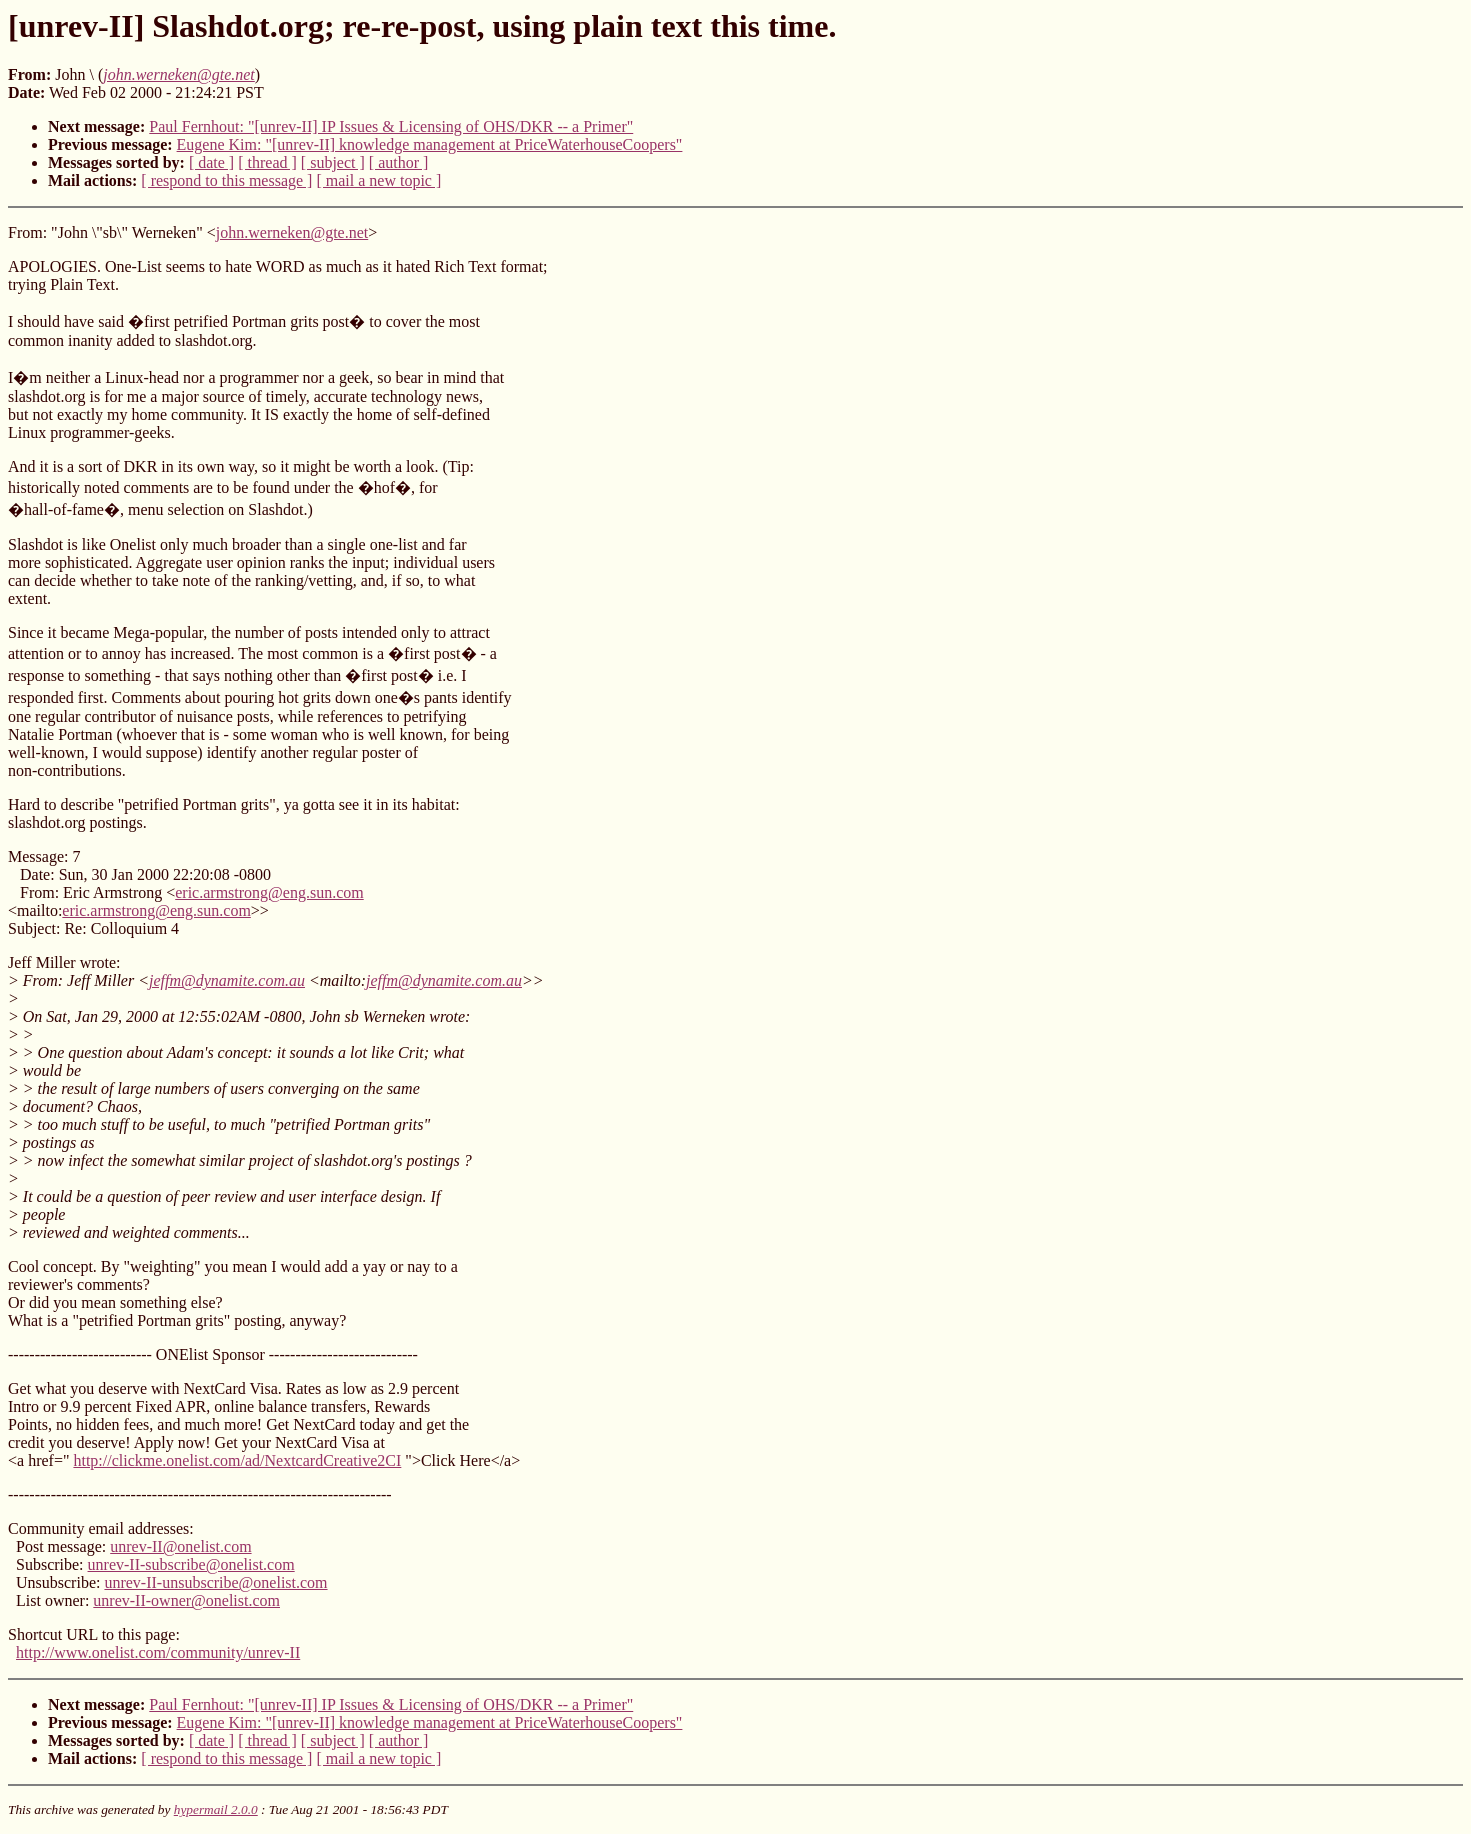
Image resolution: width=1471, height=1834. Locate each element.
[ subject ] (333, 162)
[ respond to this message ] (226, 180)
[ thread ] (267, 162)
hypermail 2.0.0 (216, 1809)
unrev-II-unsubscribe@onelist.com (215, 1582)
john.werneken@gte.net (292, 232)
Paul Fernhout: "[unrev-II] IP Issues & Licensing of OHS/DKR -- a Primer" (391, 126)
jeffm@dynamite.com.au (227, 980)
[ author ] (399, 162)
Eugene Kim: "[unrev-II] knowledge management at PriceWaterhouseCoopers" (430, 144)
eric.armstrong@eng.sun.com (269, 892)
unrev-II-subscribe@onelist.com (191, 1564)
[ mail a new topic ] (378, 180)
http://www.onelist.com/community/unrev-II (158, 1652)
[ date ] (211, 162)
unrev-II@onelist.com (180, 1546)
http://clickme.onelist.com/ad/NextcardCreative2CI (237, 1460)
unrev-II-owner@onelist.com (186, 1600)
